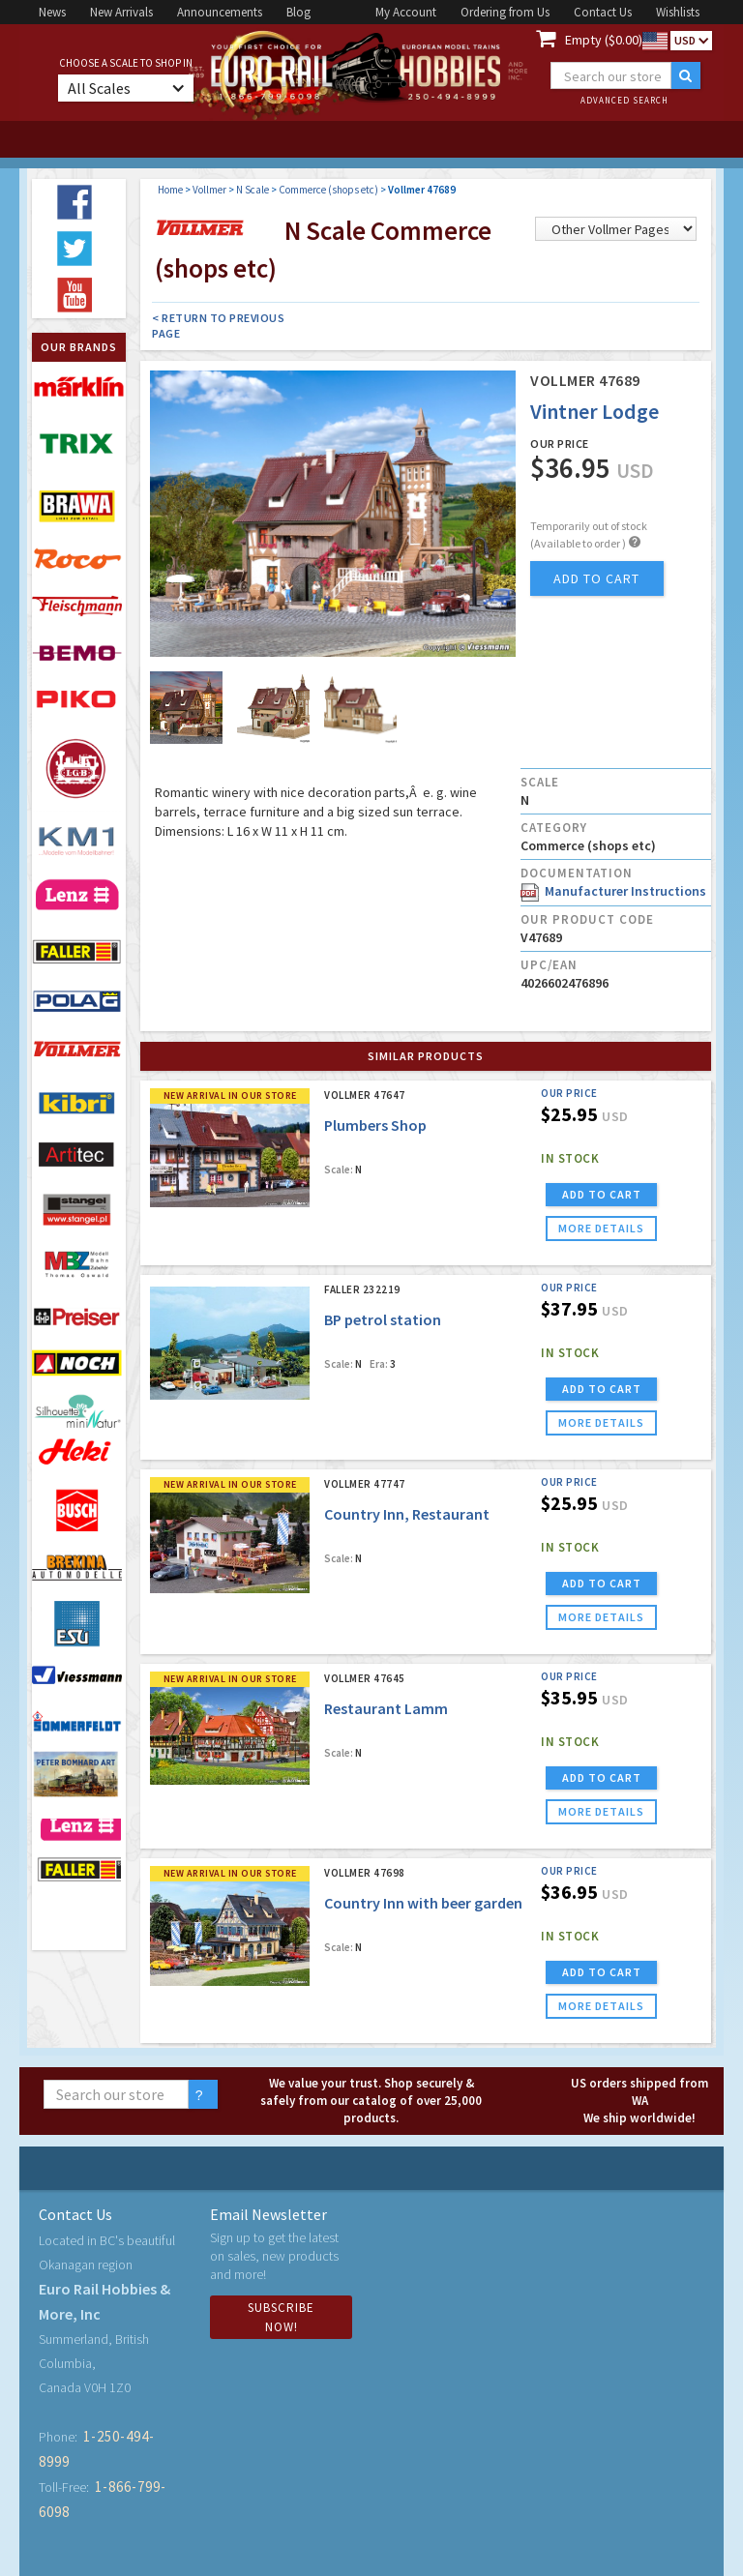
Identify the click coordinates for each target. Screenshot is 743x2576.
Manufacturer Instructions (613, 891)
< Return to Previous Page (218, 326)
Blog (298, 12)
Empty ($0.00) (603, 39)
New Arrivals (121, 12)
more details (601, 1228)
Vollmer (209, 189)
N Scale (252, 189)
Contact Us (603, 12)
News (52, 12)
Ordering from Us (505, 12)
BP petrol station (382, 1319)
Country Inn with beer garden (423, 1902)
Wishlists (677, 12)
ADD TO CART (601, 1194)
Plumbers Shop (375, 1125)
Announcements (219, 12)
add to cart (596, 578)
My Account (405, 12)
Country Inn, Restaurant (407, 1514)
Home (170, 189)
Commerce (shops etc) (328, 189)
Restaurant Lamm (386, 1708)
